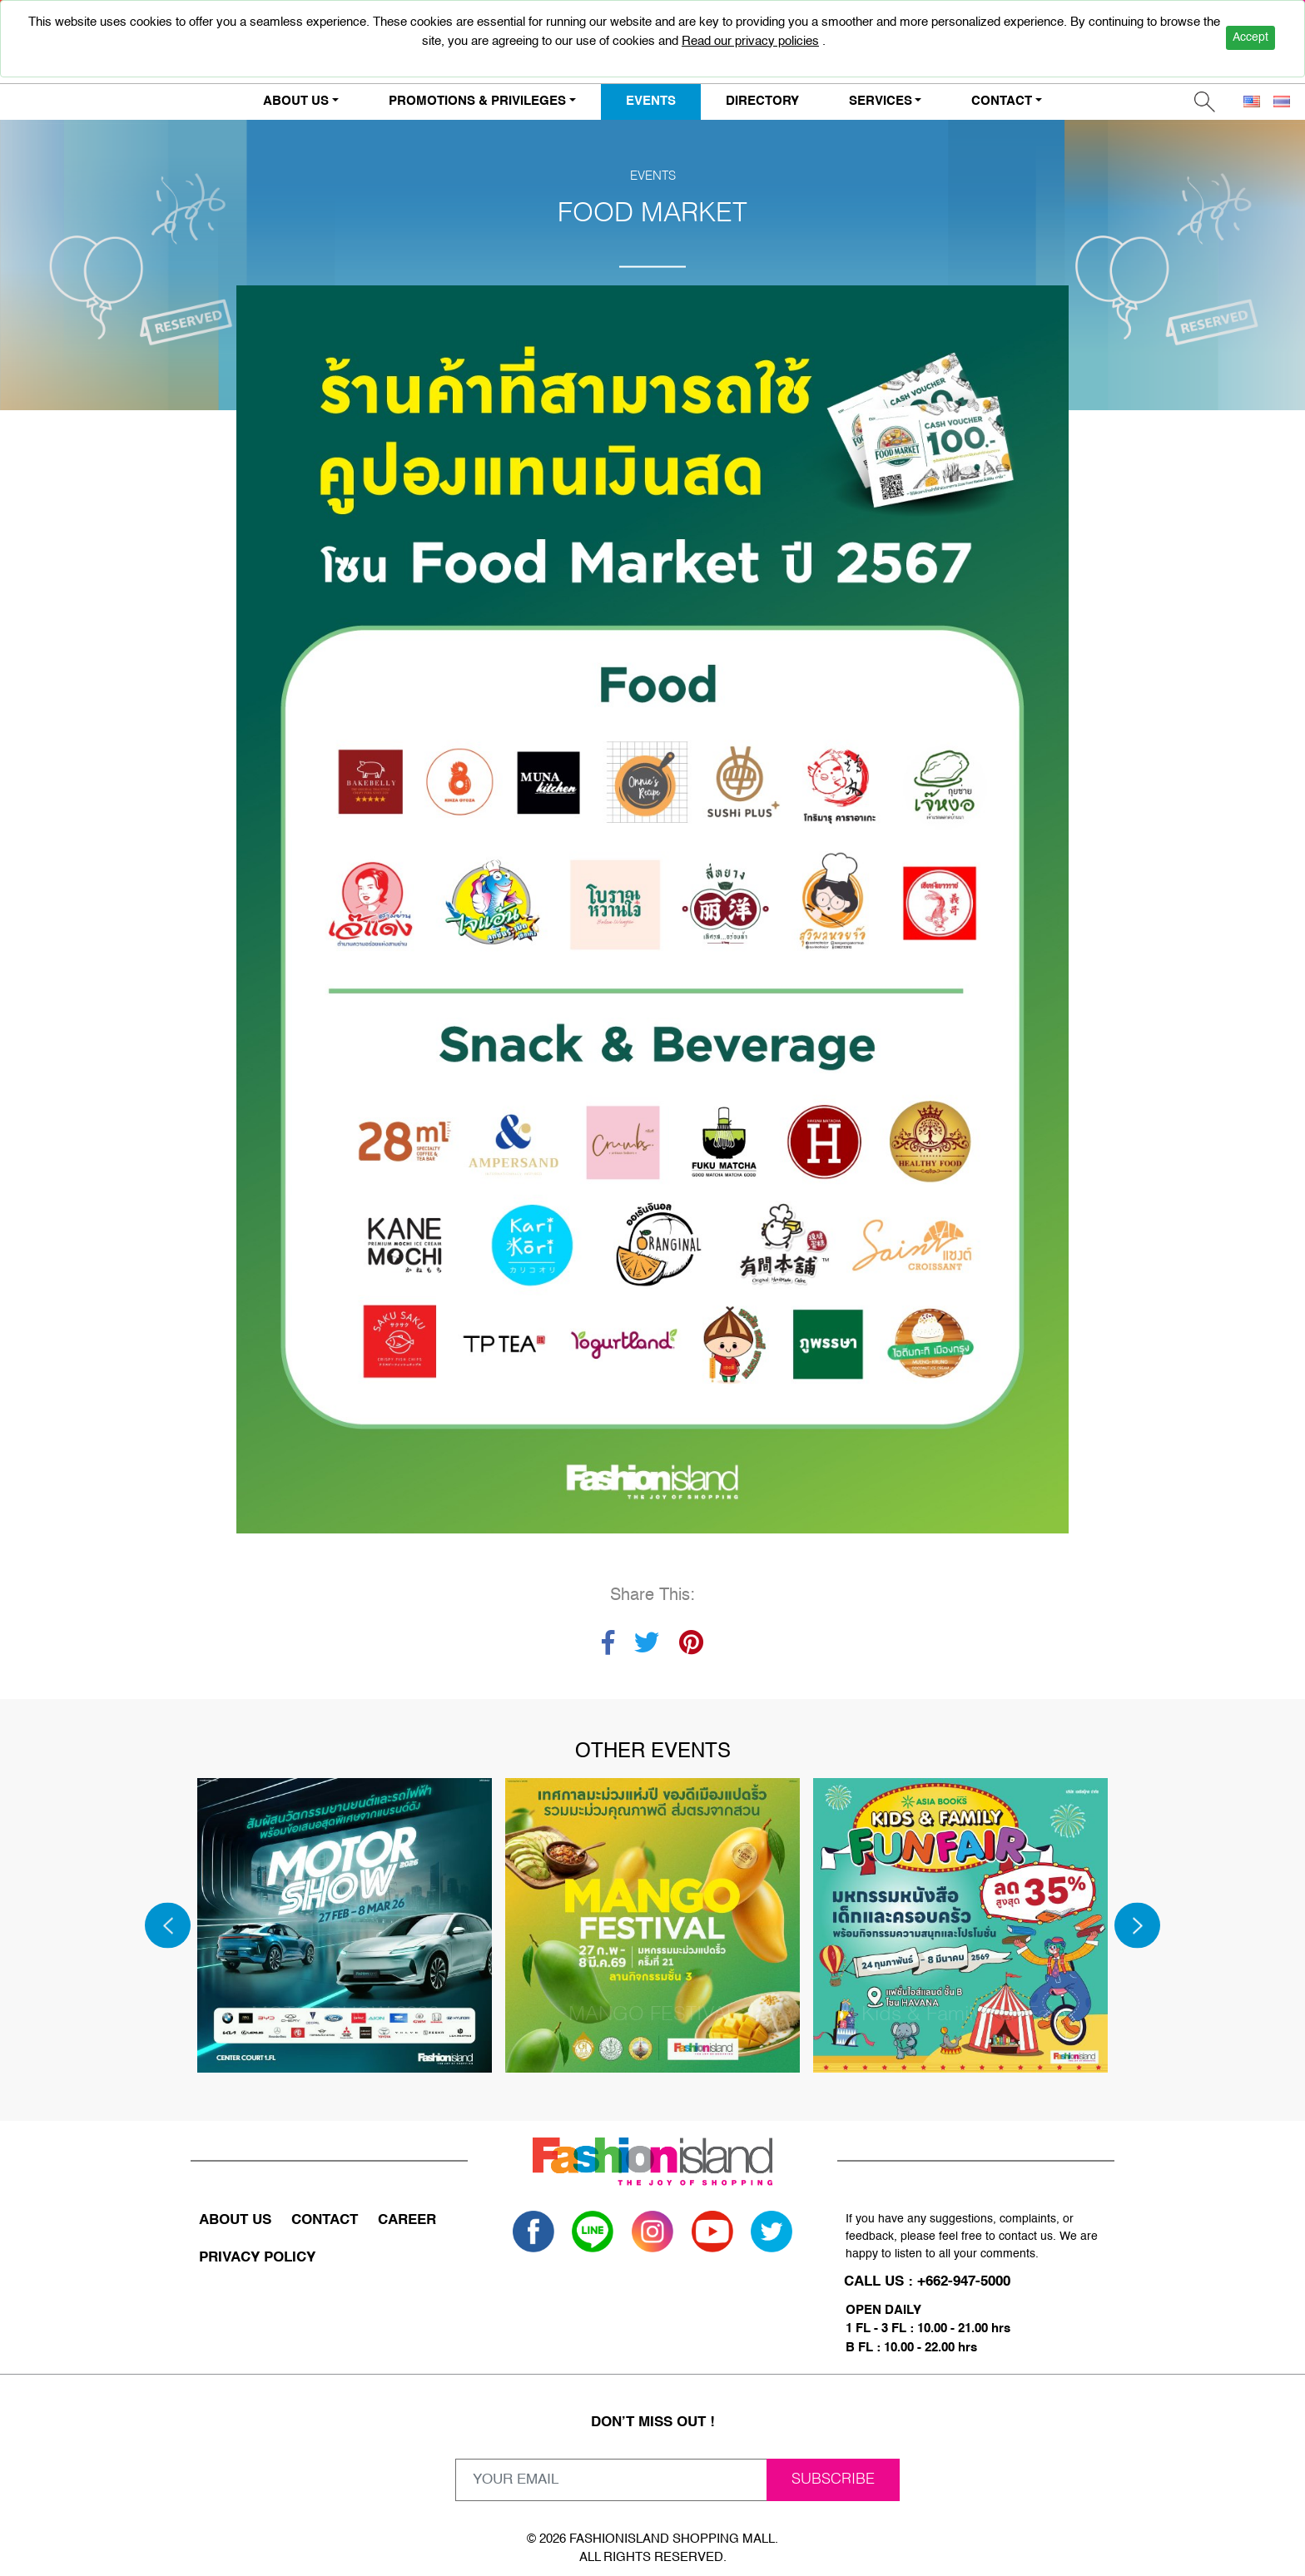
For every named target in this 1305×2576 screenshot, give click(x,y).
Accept (1250, 37)
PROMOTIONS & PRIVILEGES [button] (477, 101)
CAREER (407, 2216)
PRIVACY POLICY (257, 2254)
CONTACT (324, 2216)
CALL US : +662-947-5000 (929, 2277)
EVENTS (651, 101)
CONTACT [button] (1001, 101)
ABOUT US (235, 2216)
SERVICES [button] (880, 101)
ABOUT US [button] (296, 101)
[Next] (1137, 1926)
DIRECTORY (762, 101)
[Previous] (168, 1926)
